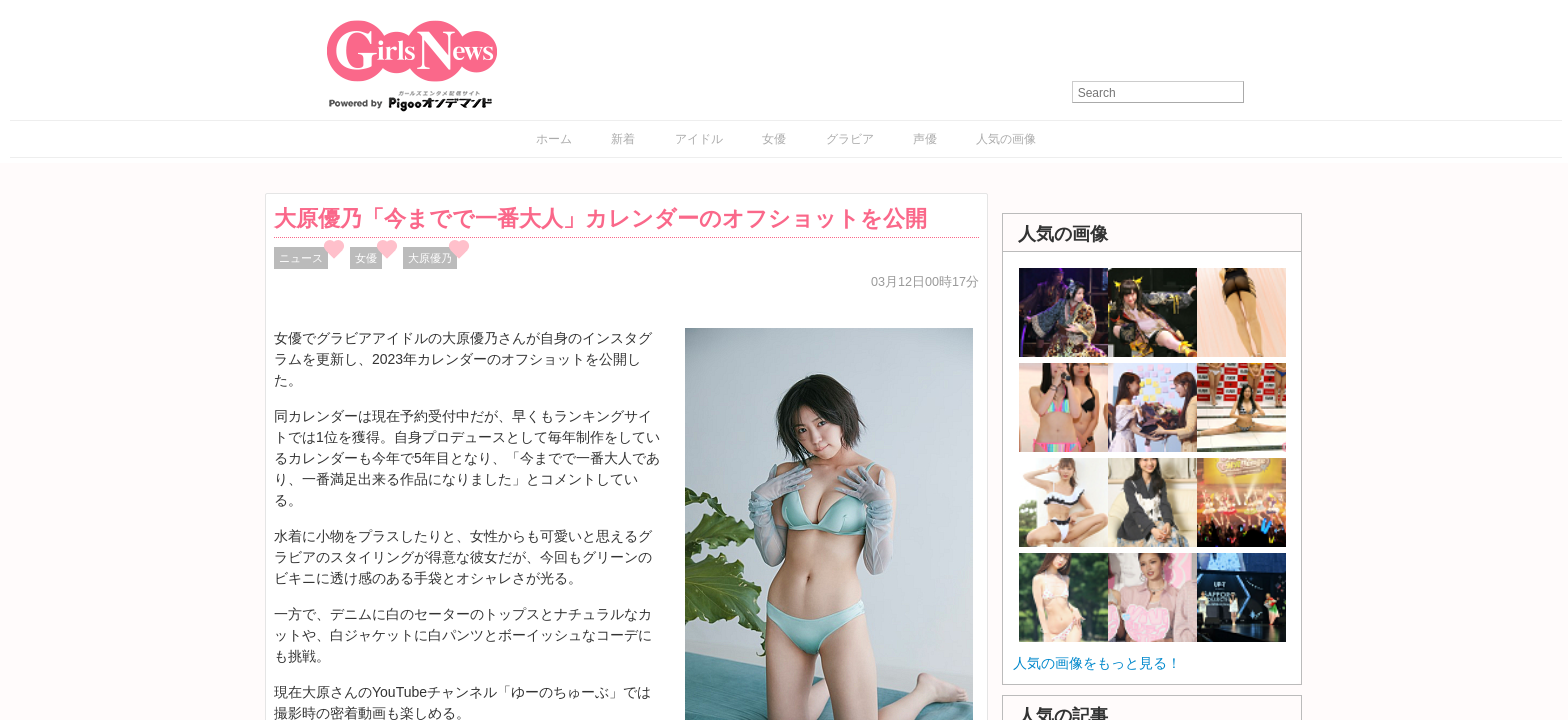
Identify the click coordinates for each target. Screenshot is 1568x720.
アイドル (699, 139)
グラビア (850, 139)
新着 (623, 139)
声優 (925, 139)
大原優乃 (430, 258)
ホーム (554, 139)
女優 (774, 139)
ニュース (301, 258)
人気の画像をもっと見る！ (1097, 663)
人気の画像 (1006, 139)
